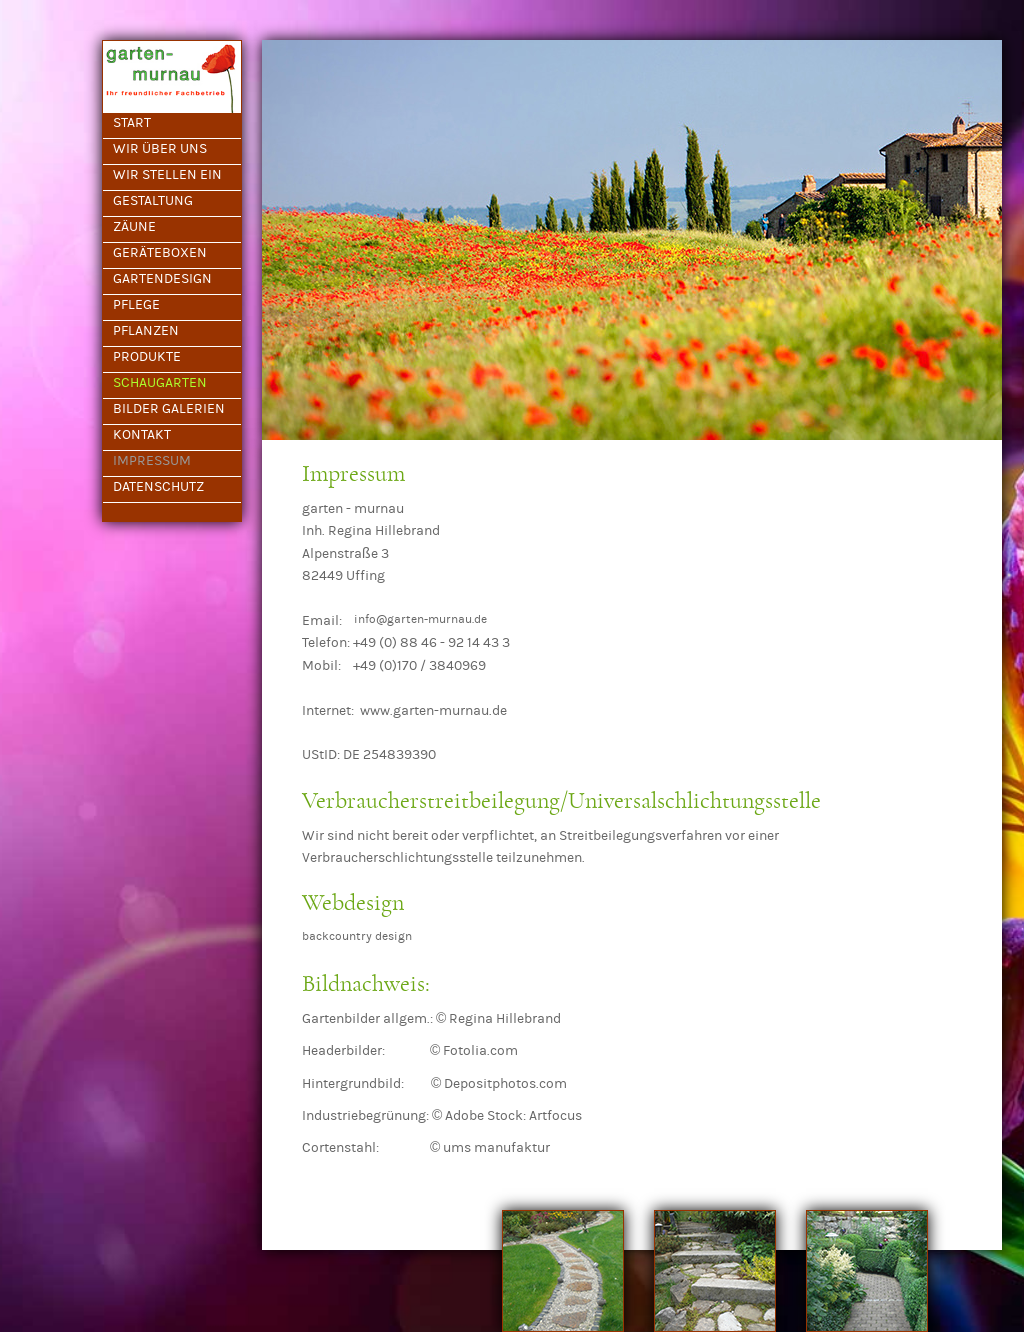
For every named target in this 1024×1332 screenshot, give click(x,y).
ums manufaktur (496, 1148)
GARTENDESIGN (162, 279)
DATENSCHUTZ (158, 487)
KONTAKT (142, 435)
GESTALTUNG (153, 201)
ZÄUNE (134, 227)
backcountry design (357, 936)
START (132, 123)
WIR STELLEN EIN (167, 175)
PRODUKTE (147, 357)
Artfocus (555, 1116)
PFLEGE (136, 305)
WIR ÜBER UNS (160, 149)
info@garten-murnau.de (420, 619)
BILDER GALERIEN (169, 409)
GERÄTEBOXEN (160, 253)
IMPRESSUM (152, 461)
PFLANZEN (146, 331)
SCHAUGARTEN (160, 383)
